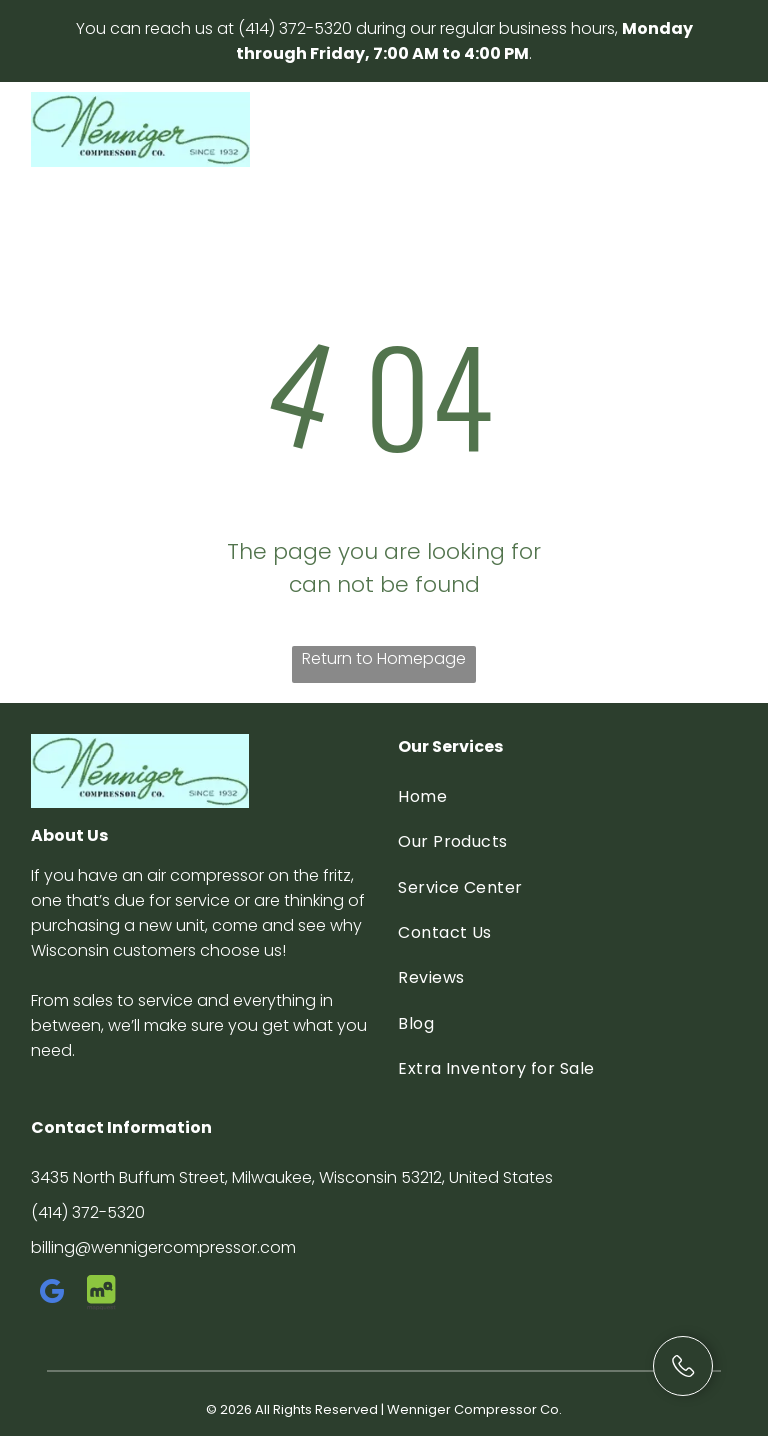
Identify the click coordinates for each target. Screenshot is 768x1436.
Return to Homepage (384, 658)
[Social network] (102, 1294)
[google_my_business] (53, 1294)
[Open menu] (706, 129)
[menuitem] (567, 796)
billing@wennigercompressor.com (163, 1247)
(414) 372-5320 (295, 28)
